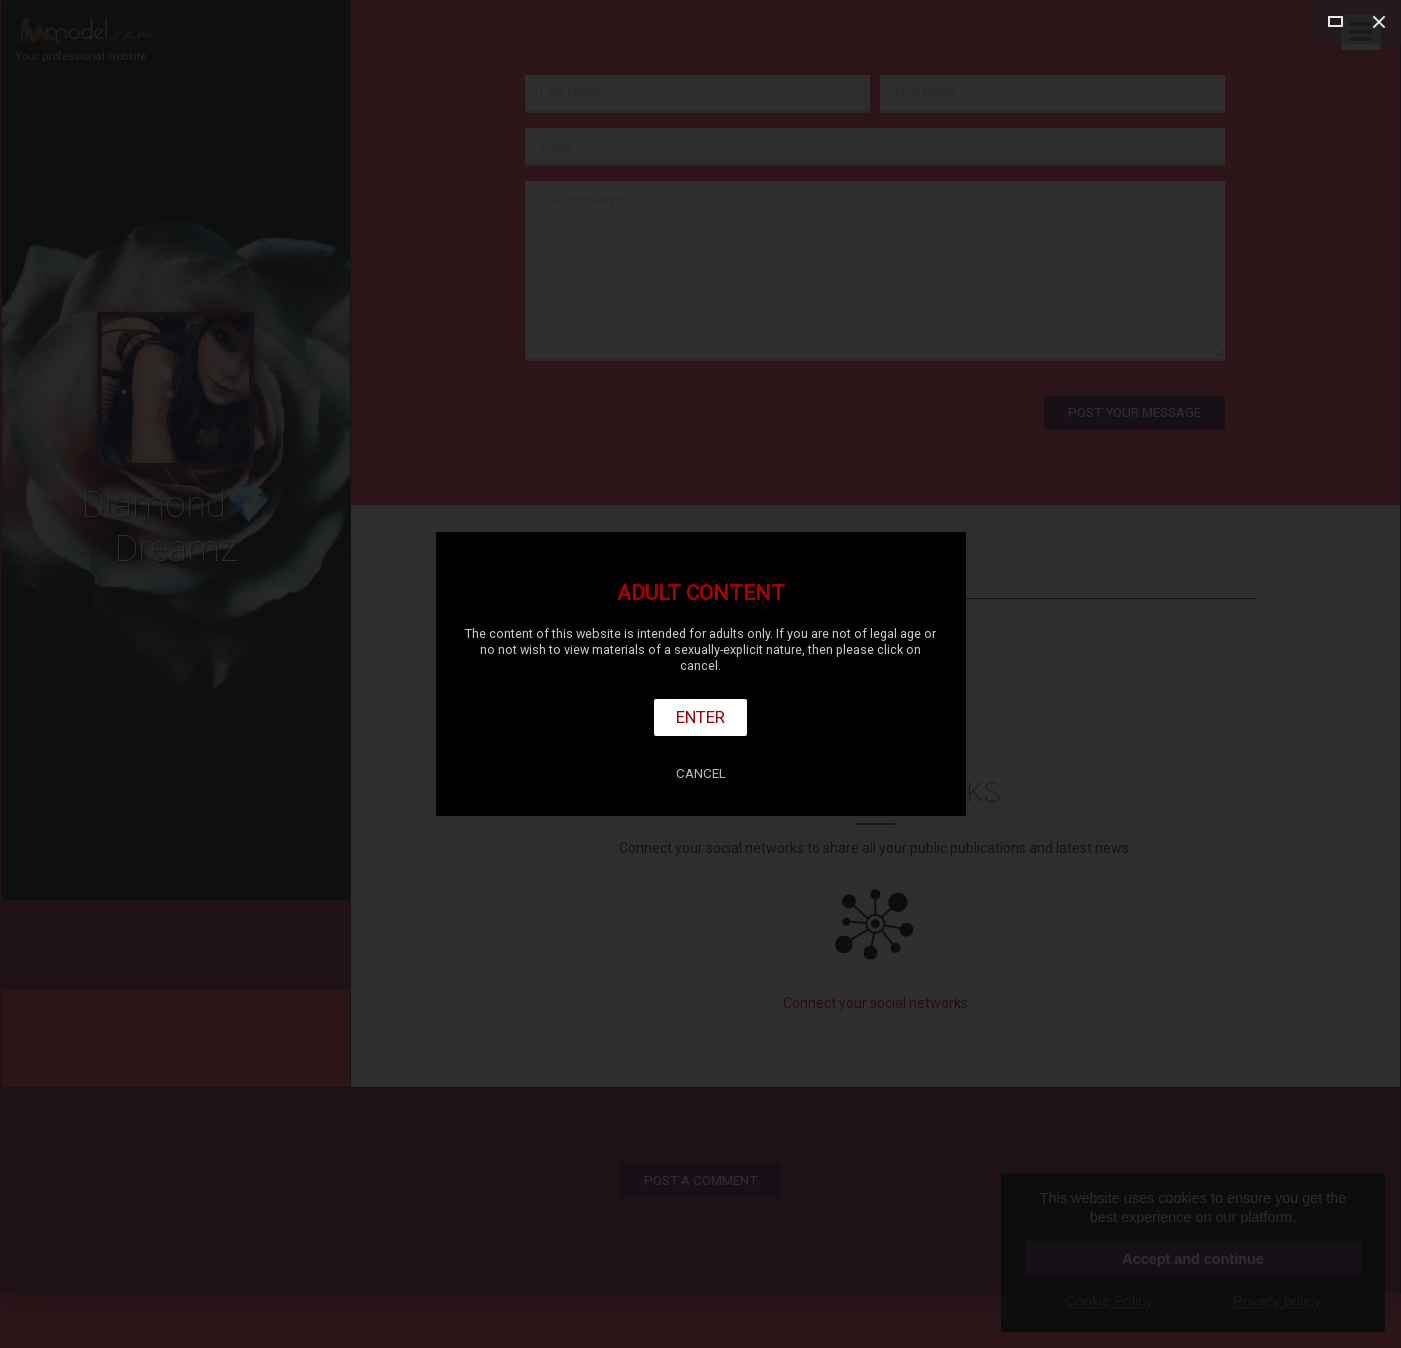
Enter (700, 717)
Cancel (701, 773)
